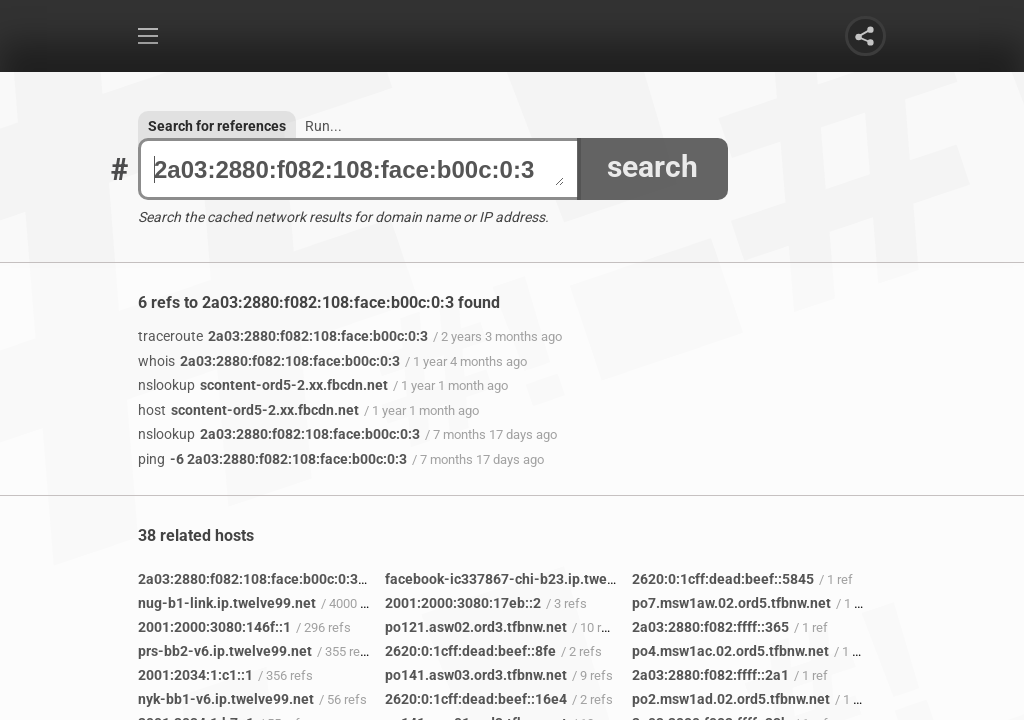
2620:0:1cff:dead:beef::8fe (470, 651)
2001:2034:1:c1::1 (195, 675)
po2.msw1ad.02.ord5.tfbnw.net (731, 699)
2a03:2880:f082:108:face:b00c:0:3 (359, 169)
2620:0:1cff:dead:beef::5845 (723, 579)
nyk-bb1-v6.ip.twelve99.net (226, 699)
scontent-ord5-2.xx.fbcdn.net (263, 385)
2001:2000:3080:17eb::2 (463, 603)
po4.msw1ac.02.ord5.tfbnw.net (730, 651)
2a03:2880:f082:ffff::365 (710, 627)
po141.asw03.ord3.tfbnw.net (476, 675)
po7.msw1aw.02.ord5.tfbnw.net (731, 603)
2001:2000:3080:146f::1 (214, 627)
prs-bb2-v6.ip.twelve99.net (225, 651)
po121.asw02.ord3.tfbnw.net (476, 627)
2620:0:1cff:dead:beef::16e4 (476, 699)
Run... (323, 126)
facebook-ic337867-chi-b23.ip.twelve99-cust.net (542, 579)
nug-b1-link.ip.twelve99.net (227, 603)
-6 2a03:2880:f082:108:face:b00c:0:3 (272, 459)
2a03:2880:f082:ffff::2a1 (710, 675)
